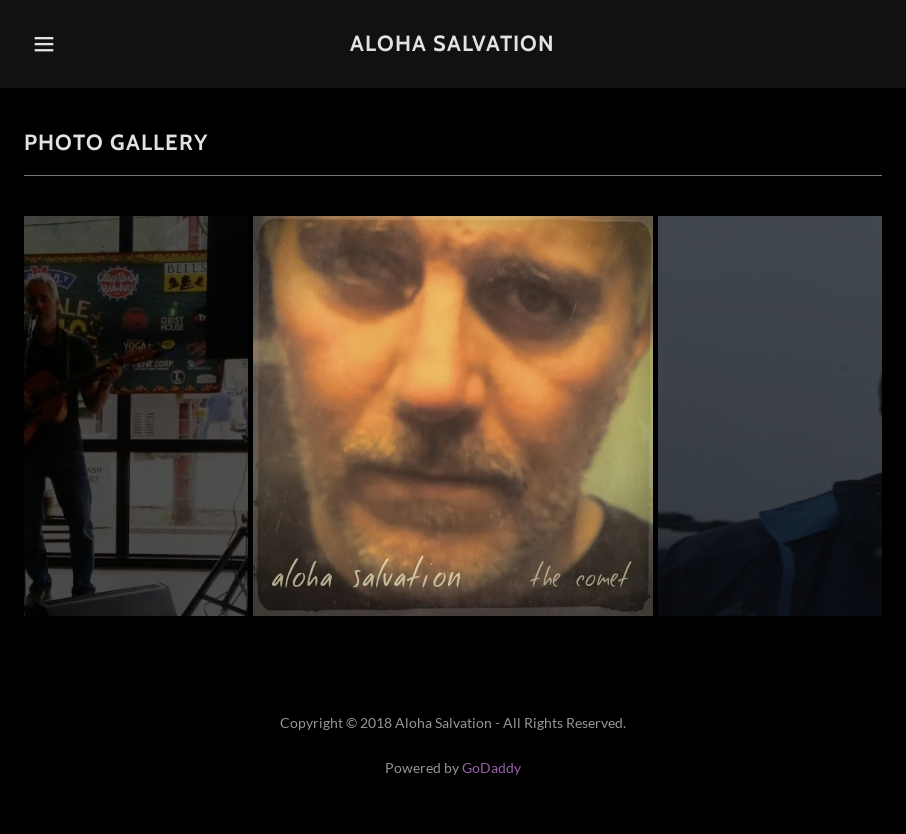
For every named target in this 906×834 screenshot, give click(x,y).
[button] (68, 44)
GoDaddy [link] (491, 767)
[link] (453, 44)
